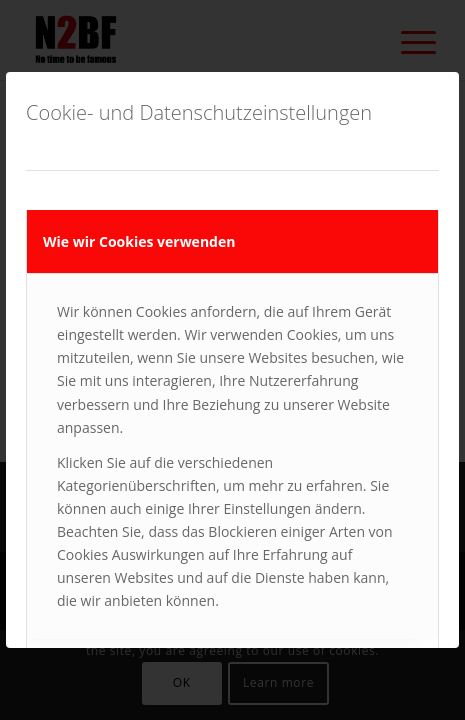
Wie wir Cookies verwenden (139, 241)
